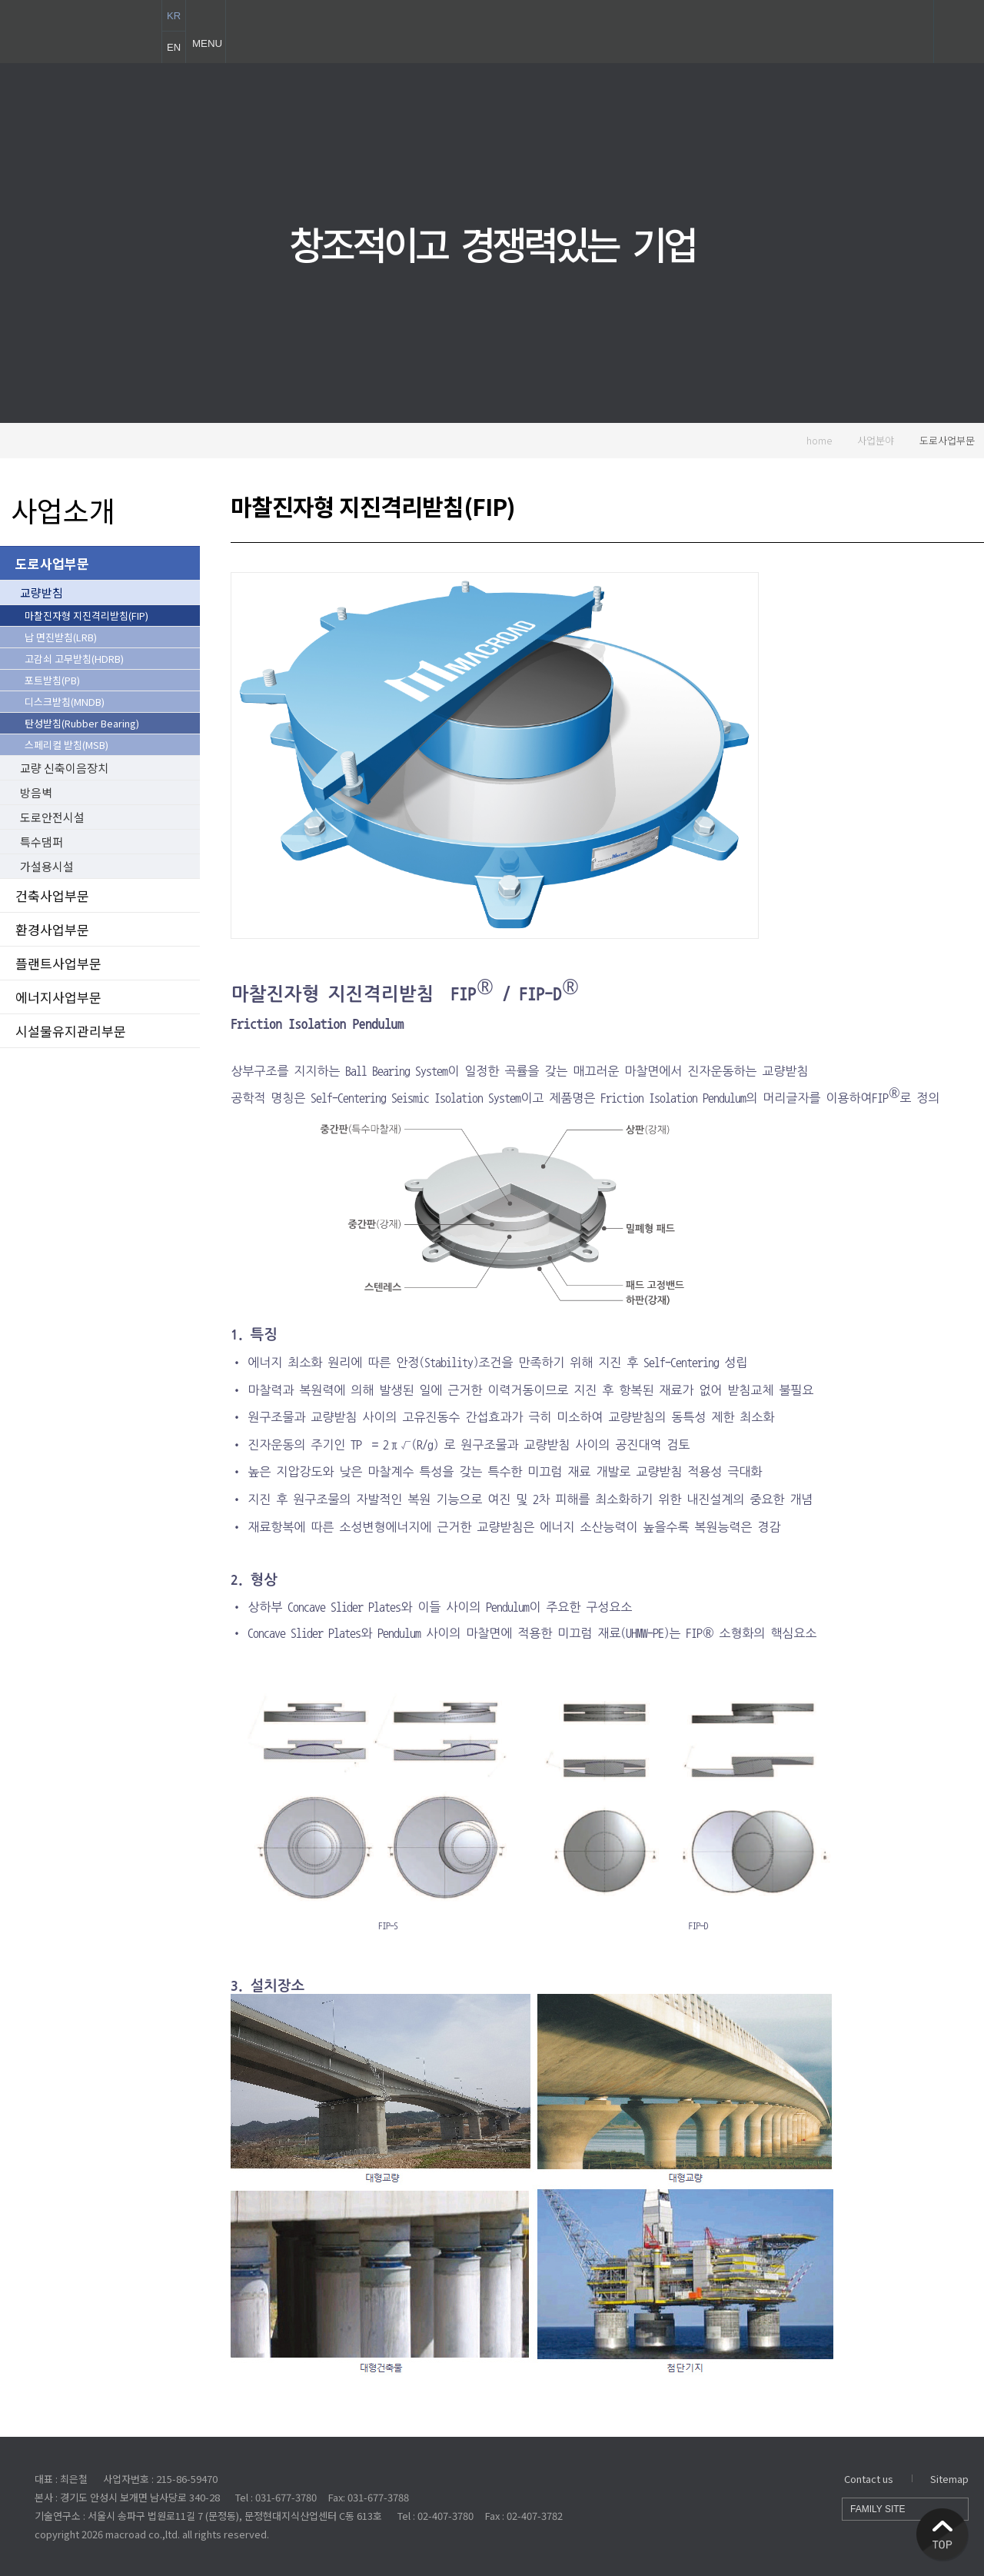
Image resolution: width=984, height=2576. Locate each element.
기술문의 (934, 748)
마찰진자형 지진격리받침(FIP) (86, 615)
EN (174, 47)
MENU (205, 32)
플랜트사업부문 (58, 963)
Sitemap (949, 2478)
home (811, 440)
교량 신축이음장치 (64, 768)
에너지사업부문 (58, 997)
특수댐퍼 (41, 842)
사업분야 (875, 440)
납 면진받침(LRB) (61, 637)
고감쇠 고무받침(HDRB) (74, 658)
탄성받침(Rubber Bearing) (82, 723)
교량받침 (41, 592)
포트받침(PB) (52, 680)
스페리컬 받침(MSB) (66, 744)
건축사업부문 (52, 895)
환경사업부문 (52, 929)
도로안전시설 (52, 817)
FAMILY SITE (905, 2509)
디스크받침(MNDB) (65, 701)
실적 (832, 748)
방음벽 (36, 792)
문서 (832, 647)
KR (174, 16)
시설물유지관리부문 (70, 1030)
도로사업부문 (947, 440)
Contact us (868, 2478)
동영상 (934, 647)
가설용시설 (47, 866)
